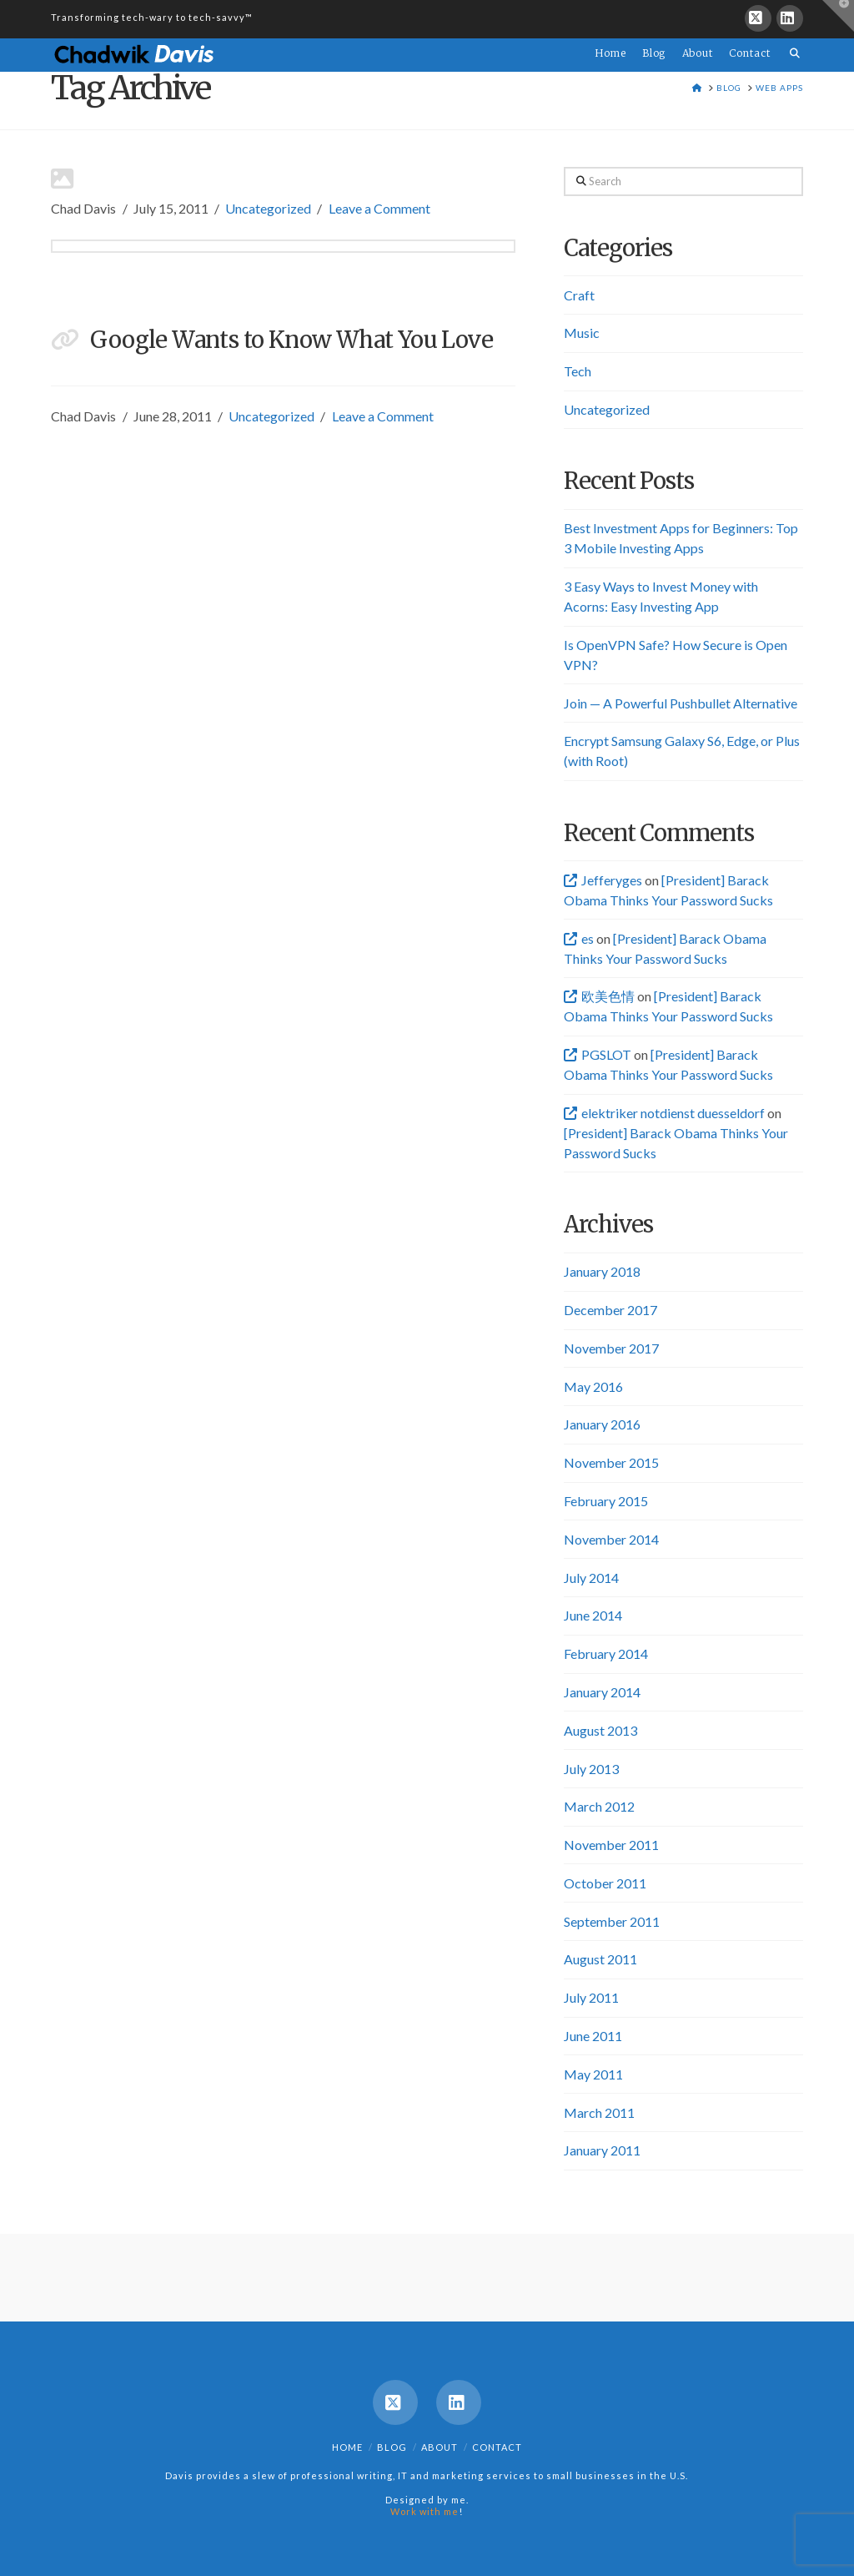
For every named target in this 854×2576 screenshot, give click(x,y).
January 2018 (602, 1271)
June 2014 (593, 1615)
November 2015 (611, 1462)
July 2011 (591, 1997)
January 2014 (602, 1692)
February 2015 (606, 1501)
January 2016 (602, 1424)
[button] (838, 16)
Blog (392, 2447)
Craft (579, 295)
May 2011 (593, 2074)
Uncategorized (268, 208)
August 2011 (600, 1959)
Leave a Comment (379, 208)
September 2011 (612, 1921)
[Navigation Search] (790, 43)
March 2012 (599, 1806)
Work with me (424, 2511)
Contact (497, 2447)
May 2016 (593, 1386)
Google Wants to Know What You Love (291, 339)
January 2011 (602, 2150)
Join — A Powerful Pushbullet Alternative (680, 703)
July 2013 (591, 1769)
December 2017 (610, 1310)
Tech (577, 371)
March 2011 (599, 2112)
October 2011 (605, 1883)
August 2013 (600, 1730)
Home (347, 2447)
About (439, 2447)
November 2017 (611, 1348)
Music (582, 332)
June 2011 (593, 2036)
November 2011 (611, 1845)
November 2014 (611, 1539)
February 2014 (606, 1653)
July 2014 (591, 1577)
